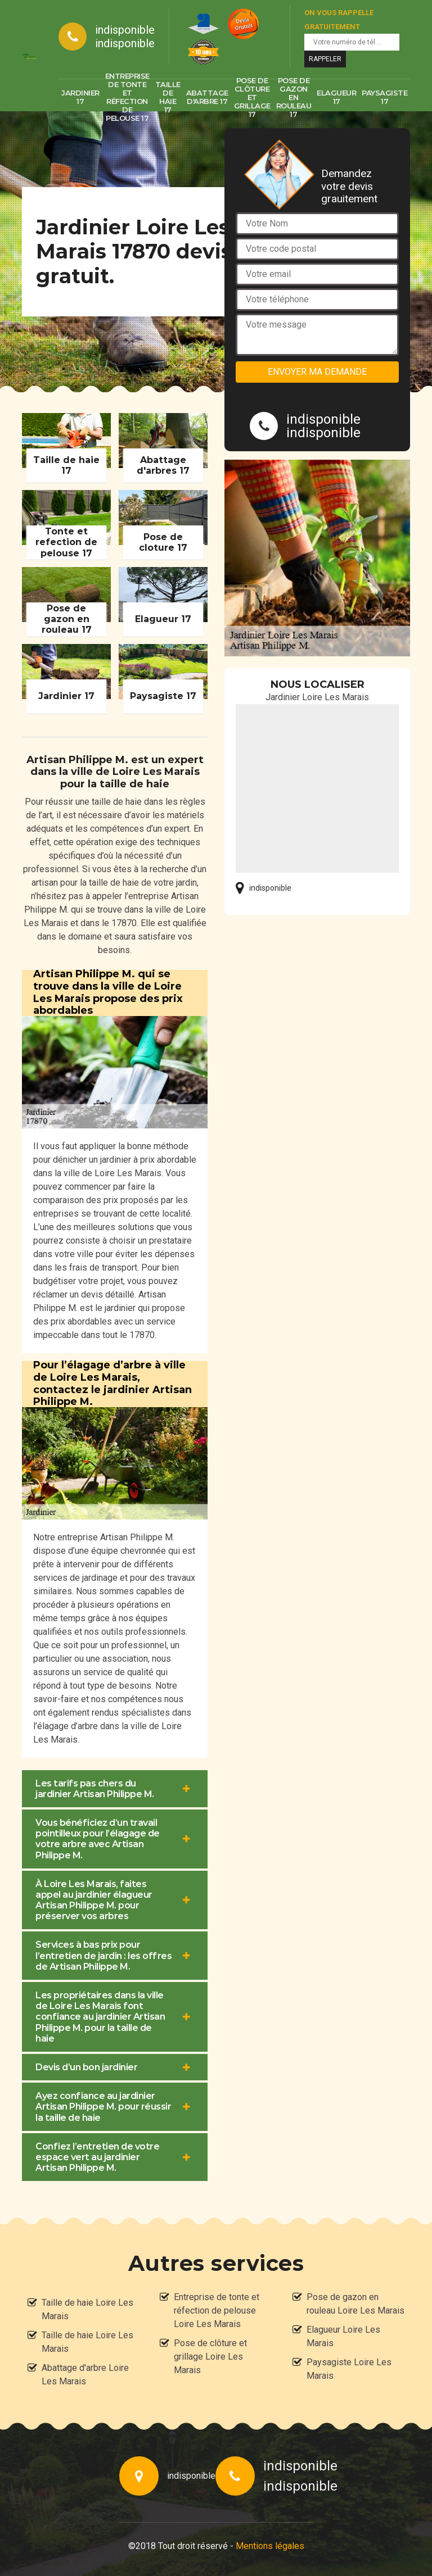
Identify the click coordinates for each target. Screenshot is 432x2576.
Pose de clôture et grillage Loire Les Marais (210, 2356)
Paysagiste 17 (384, 97)
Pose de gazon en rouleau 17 (294, 97)
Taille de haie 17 (168, 97)
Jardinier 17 (80, 97)
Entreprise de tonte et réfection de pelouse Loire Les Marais (216, 2310)
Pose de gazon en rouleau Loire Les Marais (355, 2304)
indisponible (125, 30)
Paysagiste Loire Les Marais (349, 2369)
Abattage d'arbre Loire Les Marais (85, 2374)
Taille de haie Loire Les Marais (87, 2309)
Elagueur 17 (336, 97)
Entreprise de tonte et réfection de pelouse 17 (127, 97)
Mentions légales (270, 2546)
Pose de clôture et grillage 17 (252, 97)
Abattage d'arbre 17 (207, 97)
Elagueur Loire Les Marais (343, 2336)
